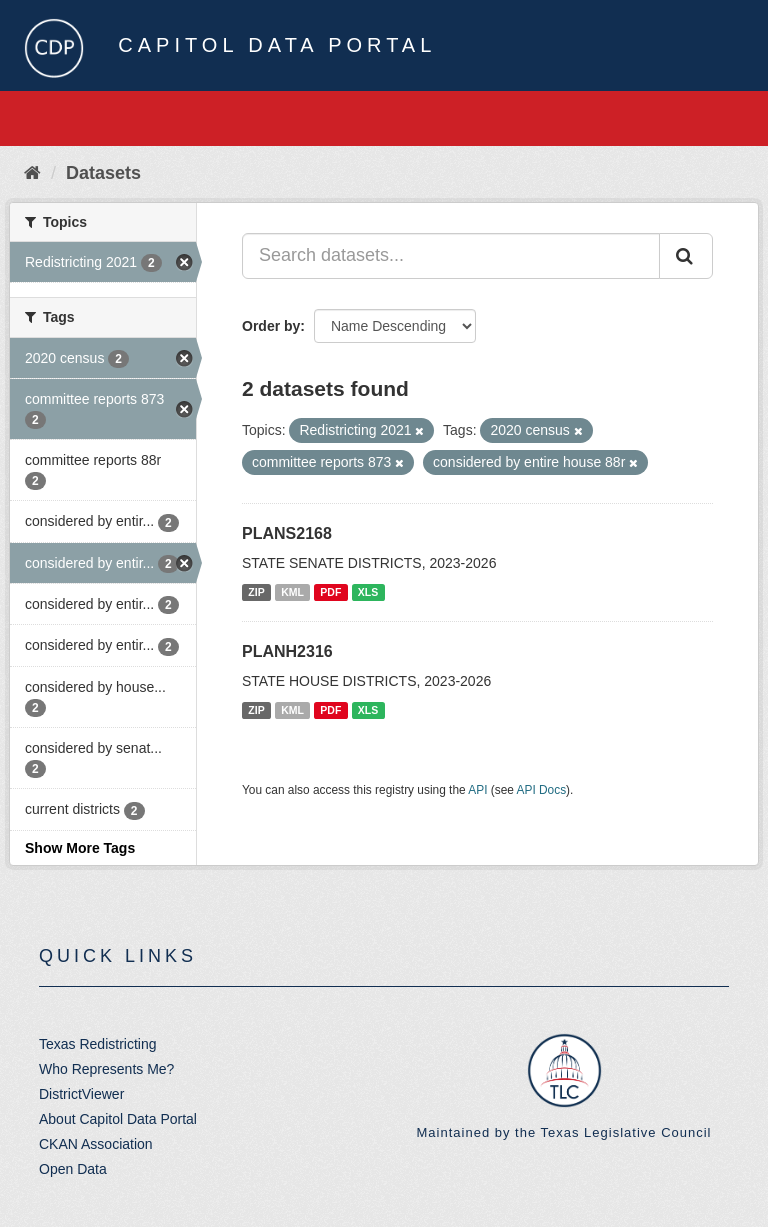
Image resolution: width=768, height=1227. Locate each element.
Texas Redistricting (98, 1044)
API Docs (542, 790)
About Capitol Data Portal (118, 1119)
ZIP (256, 592)
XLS (368, 592)
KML (292, 592)
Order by (271, 326)
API (477, 790)
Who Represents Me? (106, 1069)
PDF (330, 592)
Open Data (73, 1169)
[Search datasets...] (451, 256)
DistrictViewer (81, 1094)
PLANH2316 (287, 651)
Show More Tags (80, 848)
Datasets (103, 173)
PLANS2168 (287, 533)
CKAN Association (96, 1144)
